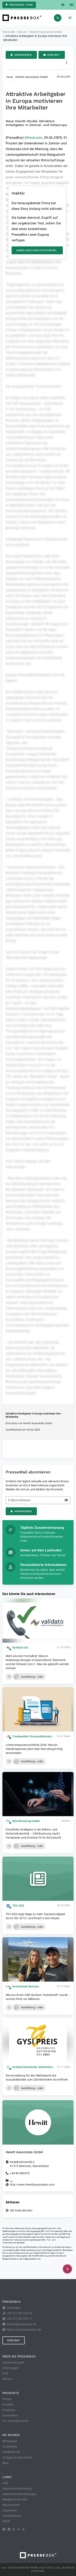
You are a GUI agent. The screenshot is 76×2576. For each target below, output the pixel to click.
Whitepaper (9, 2441)
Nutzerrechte (10, 2505)
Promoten (8, 2410)
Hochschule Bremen (25, 1986)
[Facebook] (3, 2529)
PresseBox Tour (19, 4)
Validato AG (20, 1647)
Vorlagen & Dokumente (17, 2457)
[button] (9, 1676)
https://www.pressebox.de (24, 2329)
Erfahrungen (10, 2368)
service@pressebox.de (30, 2259)
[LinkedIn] (9, 2529)
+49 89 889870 (20, 2173)
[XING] (23, 2529)
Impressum (9, 2510)
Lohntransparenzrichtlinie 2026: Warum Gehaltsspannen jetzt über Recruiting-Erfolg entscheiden (34, 1749)
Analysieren (10, 2415)
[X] (18, 2529)
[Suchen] (57, 18)
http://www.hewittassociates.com (32, 2184)
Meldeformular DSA (15, 2499)
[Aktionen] (66, 62)
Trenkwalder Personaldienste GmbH (36, 1736)
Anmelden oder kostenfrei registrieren (39, 250)
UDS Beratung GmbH (26, 1821)
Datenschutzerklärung (16, 2488)
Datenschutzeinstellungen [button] (19, 2494)
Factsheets (9, 2446)
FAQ (5, 2373)
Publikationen (11, 2452)
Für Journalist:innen (15, 2420)
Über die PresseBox (19, 2356)
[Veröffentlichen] (67, 2268)
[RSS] (13, 2529)
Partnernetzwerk (13, 2362)
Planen (7, 2399)
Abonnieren (21, 55)
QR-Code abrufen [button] (21, 2210)
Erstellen (8, 2404)
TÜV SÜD (18, 1905)
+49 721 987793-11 (19, 2318)
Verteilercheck (11, 2515)
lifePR (6, 2521)
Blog (5, 2463)
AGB (5, 2483)
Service (7, 2378)
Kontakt (51, 55)
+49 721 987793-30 (19, 2313)
